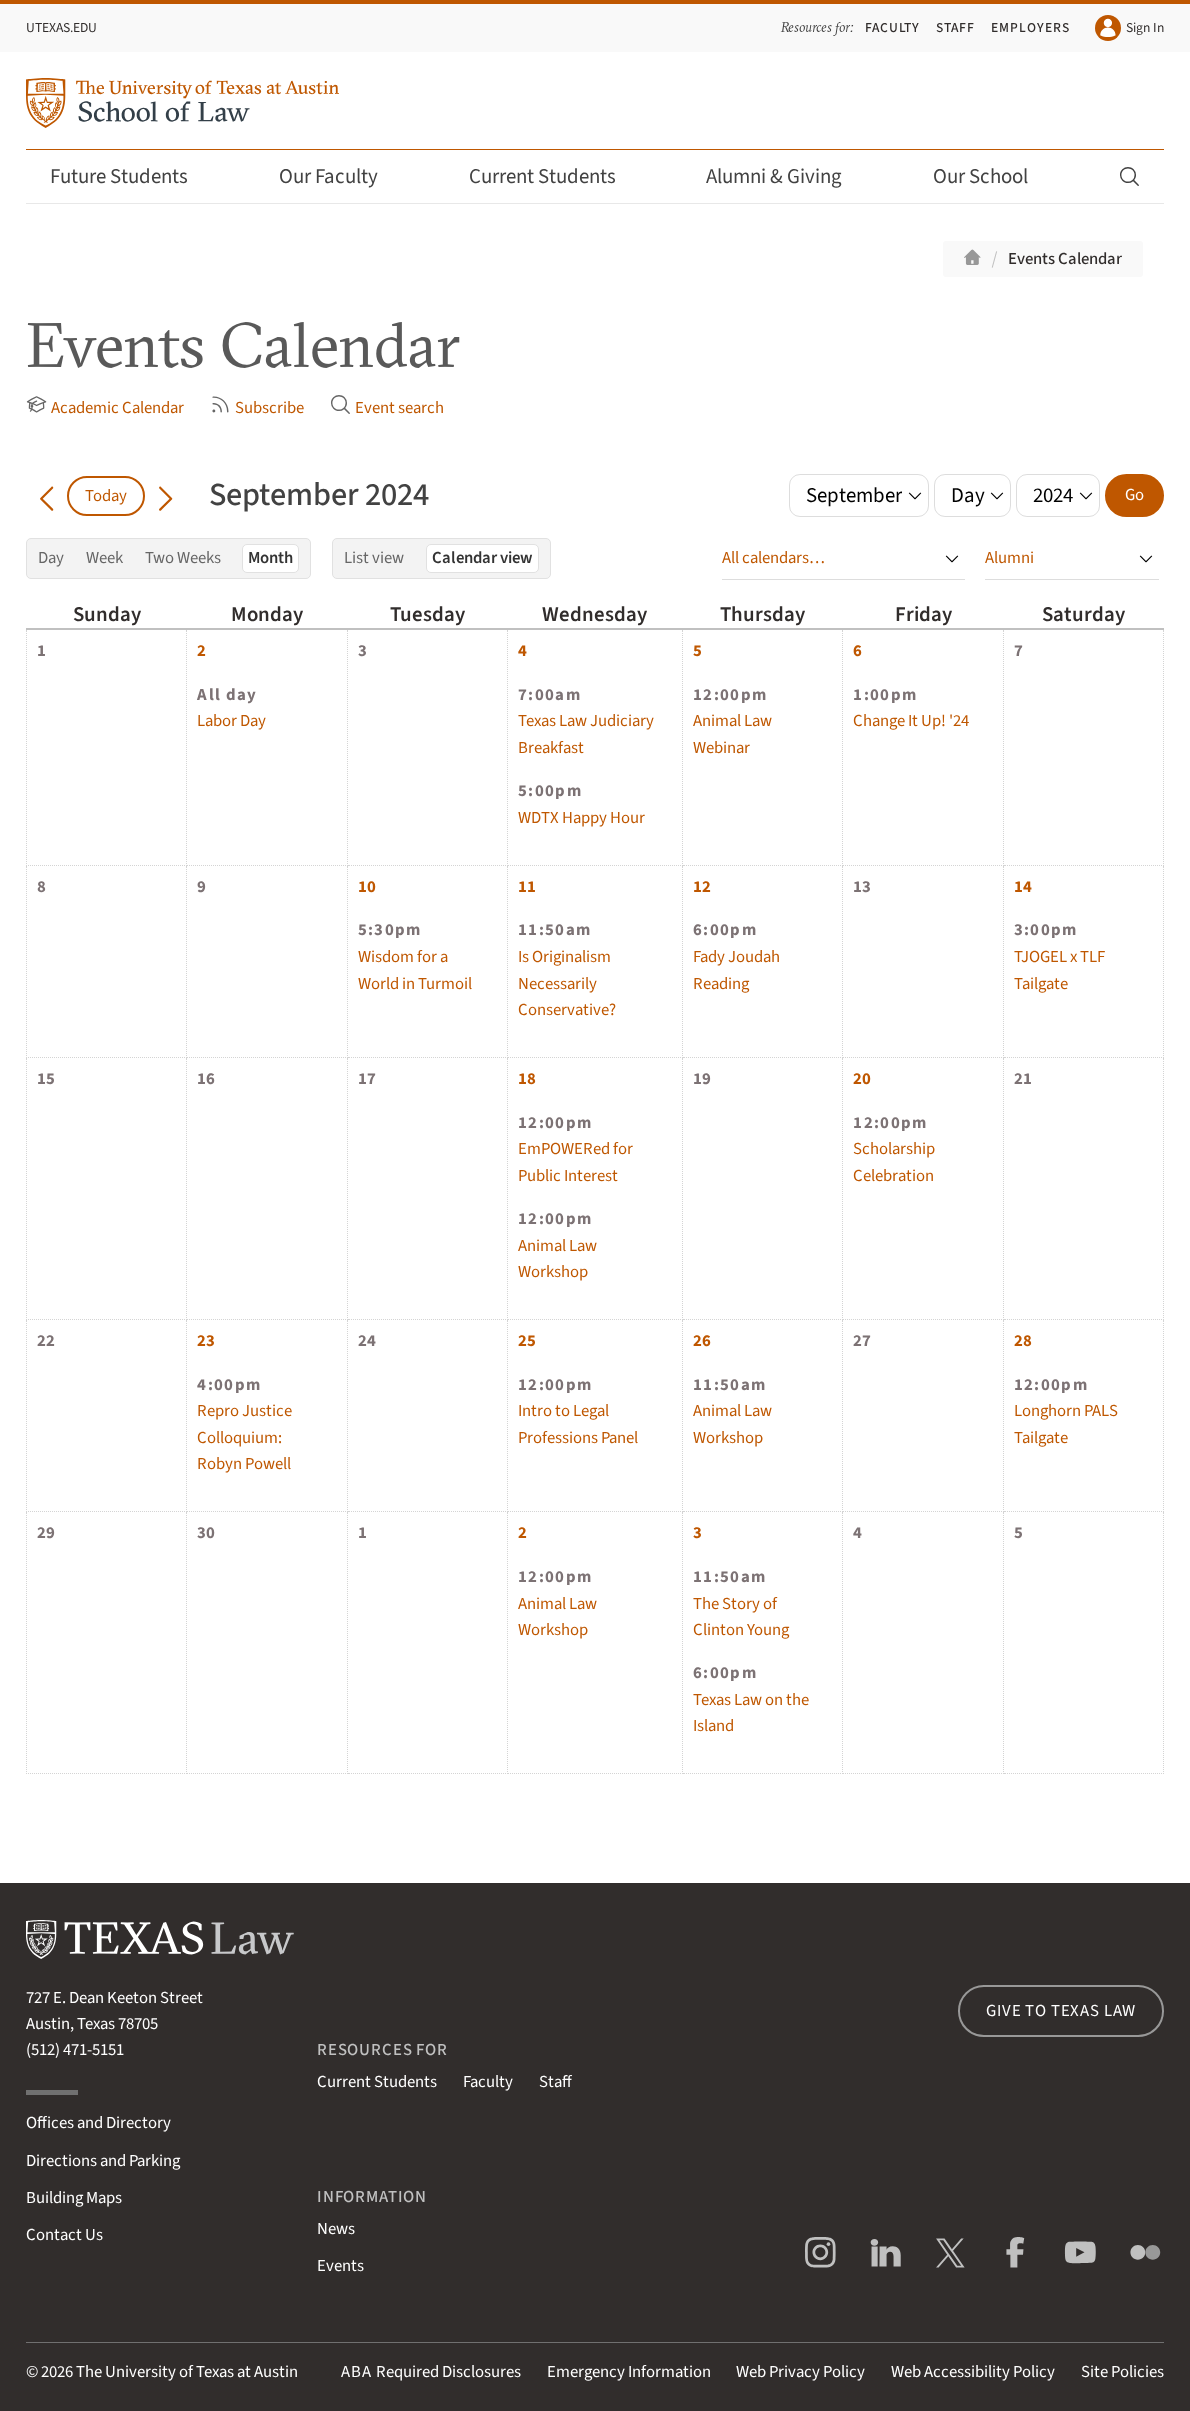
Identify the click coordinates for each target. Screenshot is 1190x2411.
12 (702, 887)
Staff (955, 27)
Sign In (1129, 28)
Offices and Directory (98, 2123)
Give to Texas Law (1061, 2011)
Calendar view (482, 558)
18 (527, 1079)
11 (527, 887)
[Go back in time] (46, 496)
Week (104, 558)
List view (374, 558)
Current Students (556, 176)
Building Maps (74, 2198)
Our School (994, 176)
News (336, 2229)
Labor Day (231, 721)
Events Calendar (1065, 259)
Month (270, 558)
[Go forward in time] (165, 496)
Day (51, 558)
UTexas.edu (61, 27)
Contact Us (64, 2235)
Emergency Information (629, 2372)
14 (1023, 887)
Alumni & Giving (787, 176)
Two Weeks (183, 558)
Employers (1030, 27)
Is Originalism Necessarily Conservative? (567, 983)
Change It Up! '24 (911, 721)
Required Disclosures (431, 2372)
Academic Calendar (105, 407)
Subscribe (257, 407)
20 (862, 1079)
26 (702, 1341)
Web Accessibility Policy (973, 2372)
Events (340, 2266)
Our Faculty (342, 176)
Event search (387, 407)
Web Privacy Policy (800, 2372)
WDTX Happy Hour (581, 818)
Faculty (893, 27)
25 (527, 1341)
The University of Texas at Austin (187, 2372)
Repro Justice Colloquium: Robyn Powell (244, 1437)
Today (106, 496)
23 (206, 1341)
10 (367, 887)
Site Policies (1122, 2372)
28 (1023, 1341)
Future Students (132, 176)
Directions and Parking (103, 2161)
